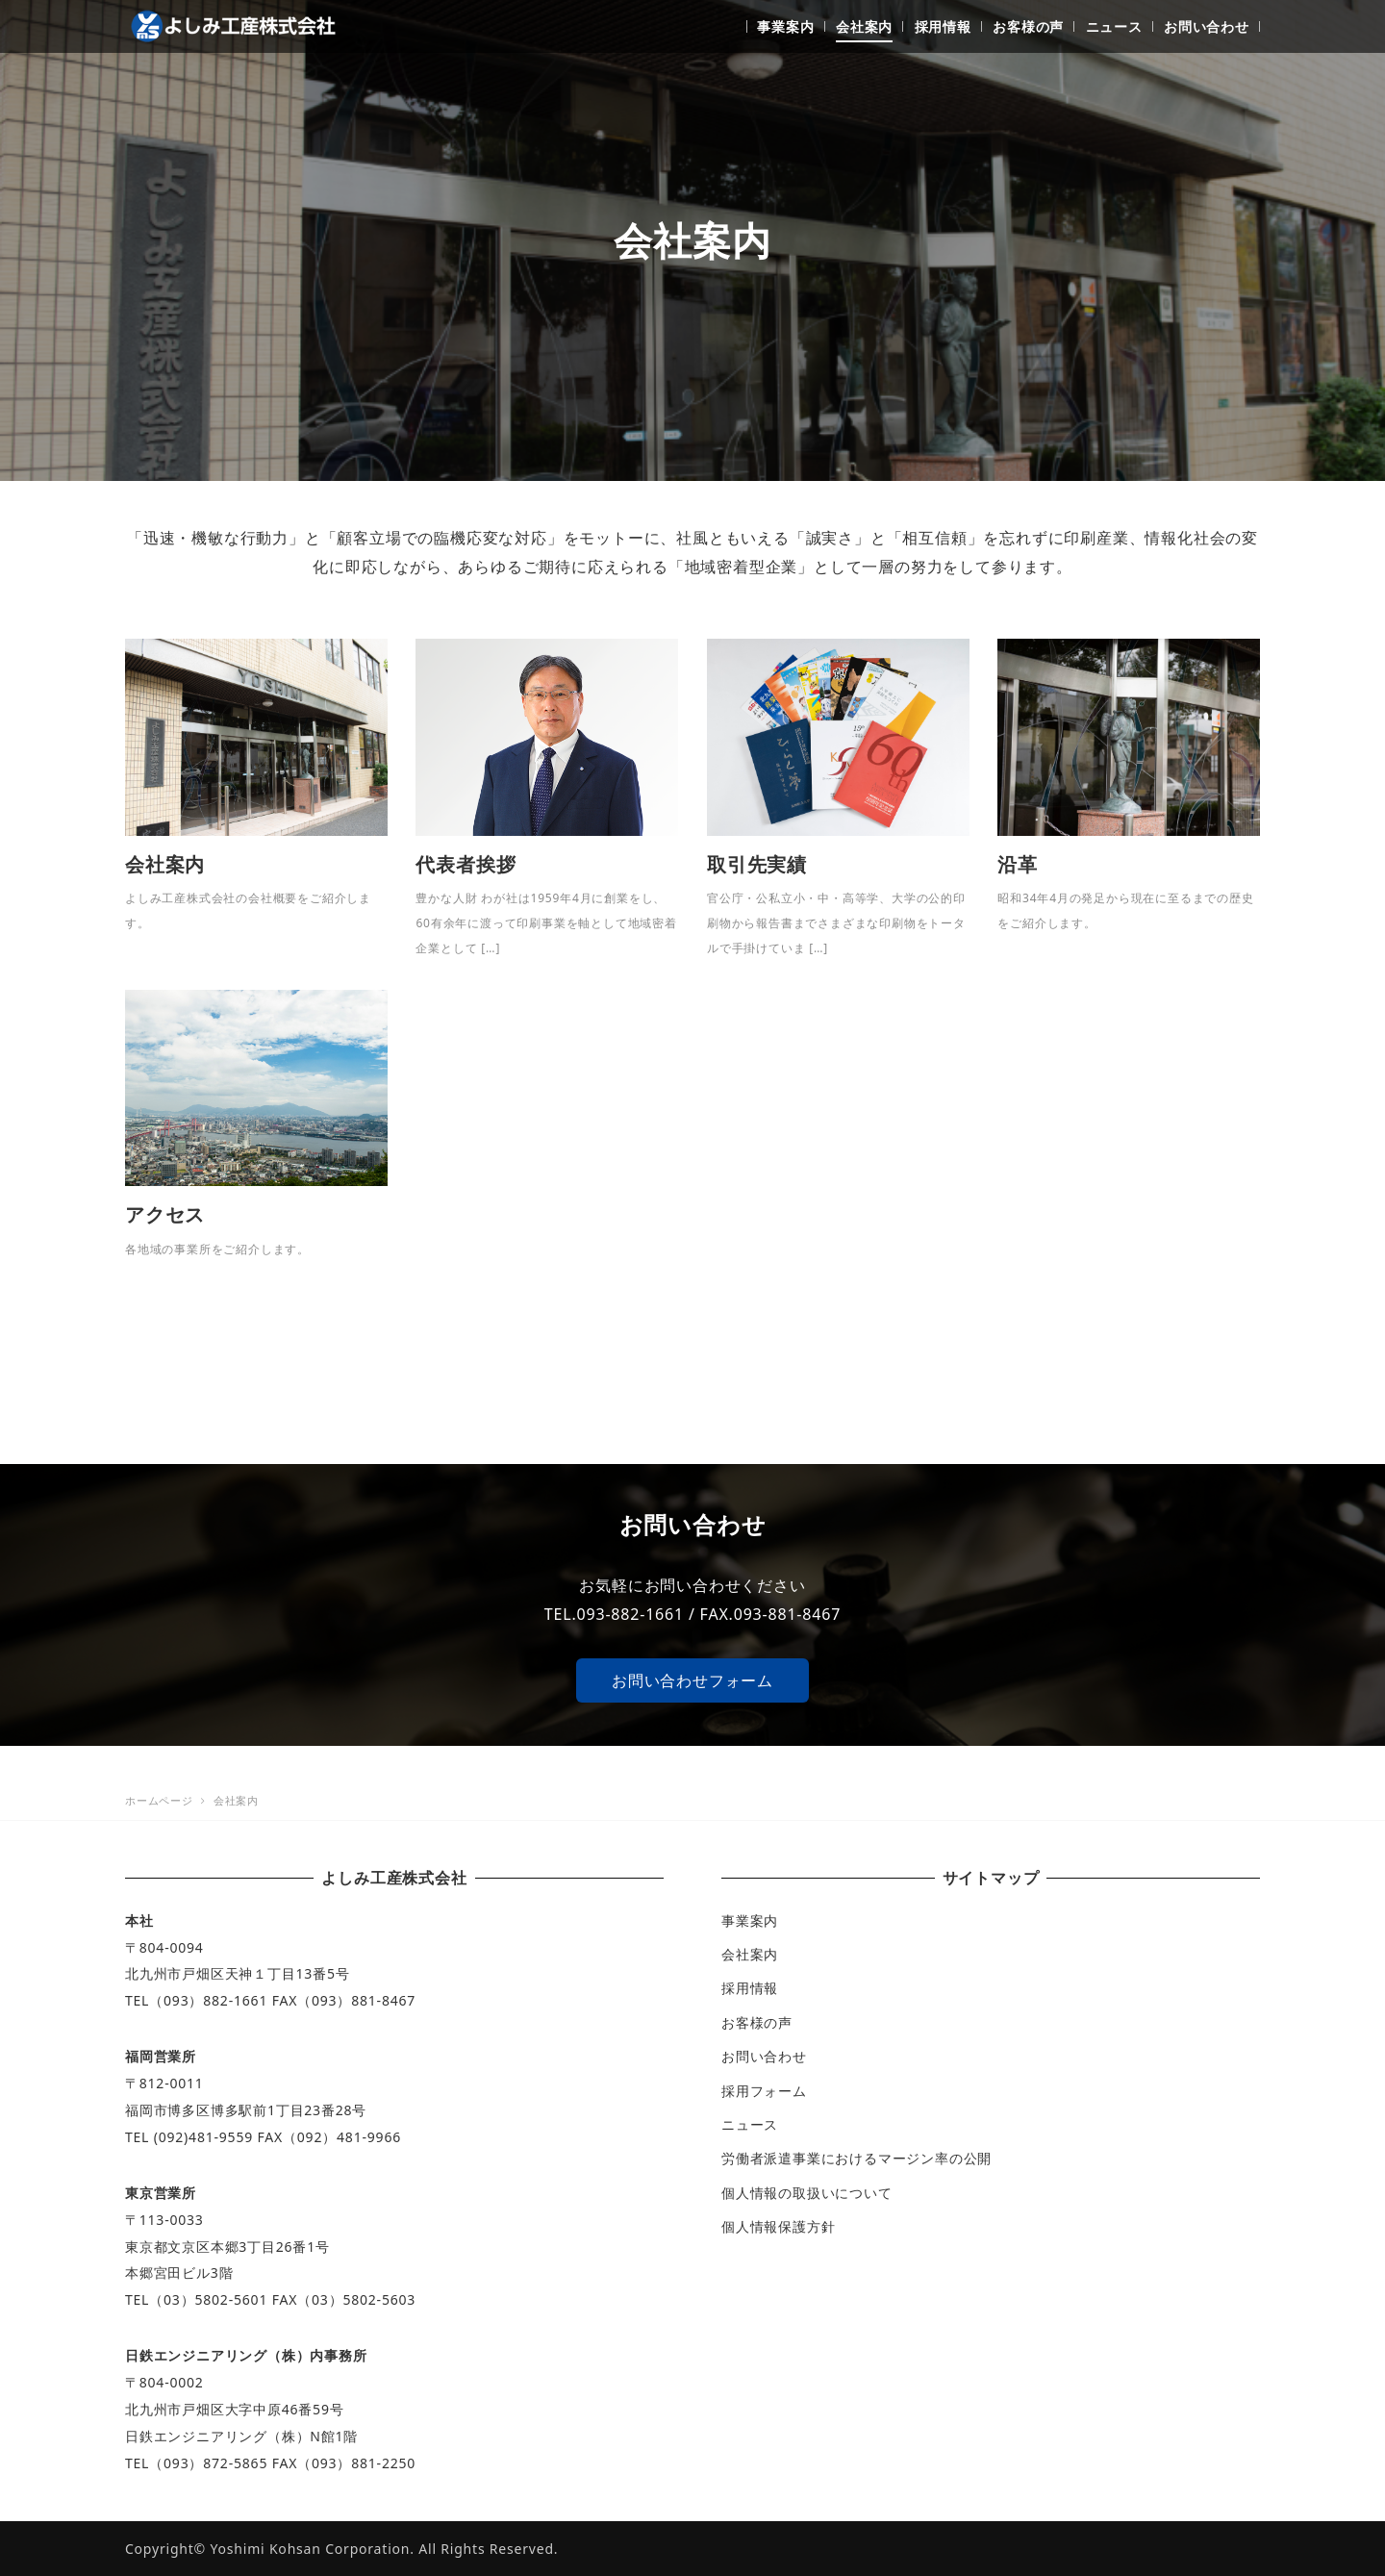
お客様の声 (757, 2022)
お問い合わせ (764, 2056)
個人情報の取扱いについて (807, 2193)
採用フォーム (764, 2091)
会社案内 (749, 1954)
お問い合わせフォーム (692, 1680)
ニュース (749, 2124)
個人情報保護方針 (778, 2226)
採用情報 (749, 1988)
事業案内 (749, 1920)
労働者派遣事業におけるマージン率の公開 (856, 2158)
